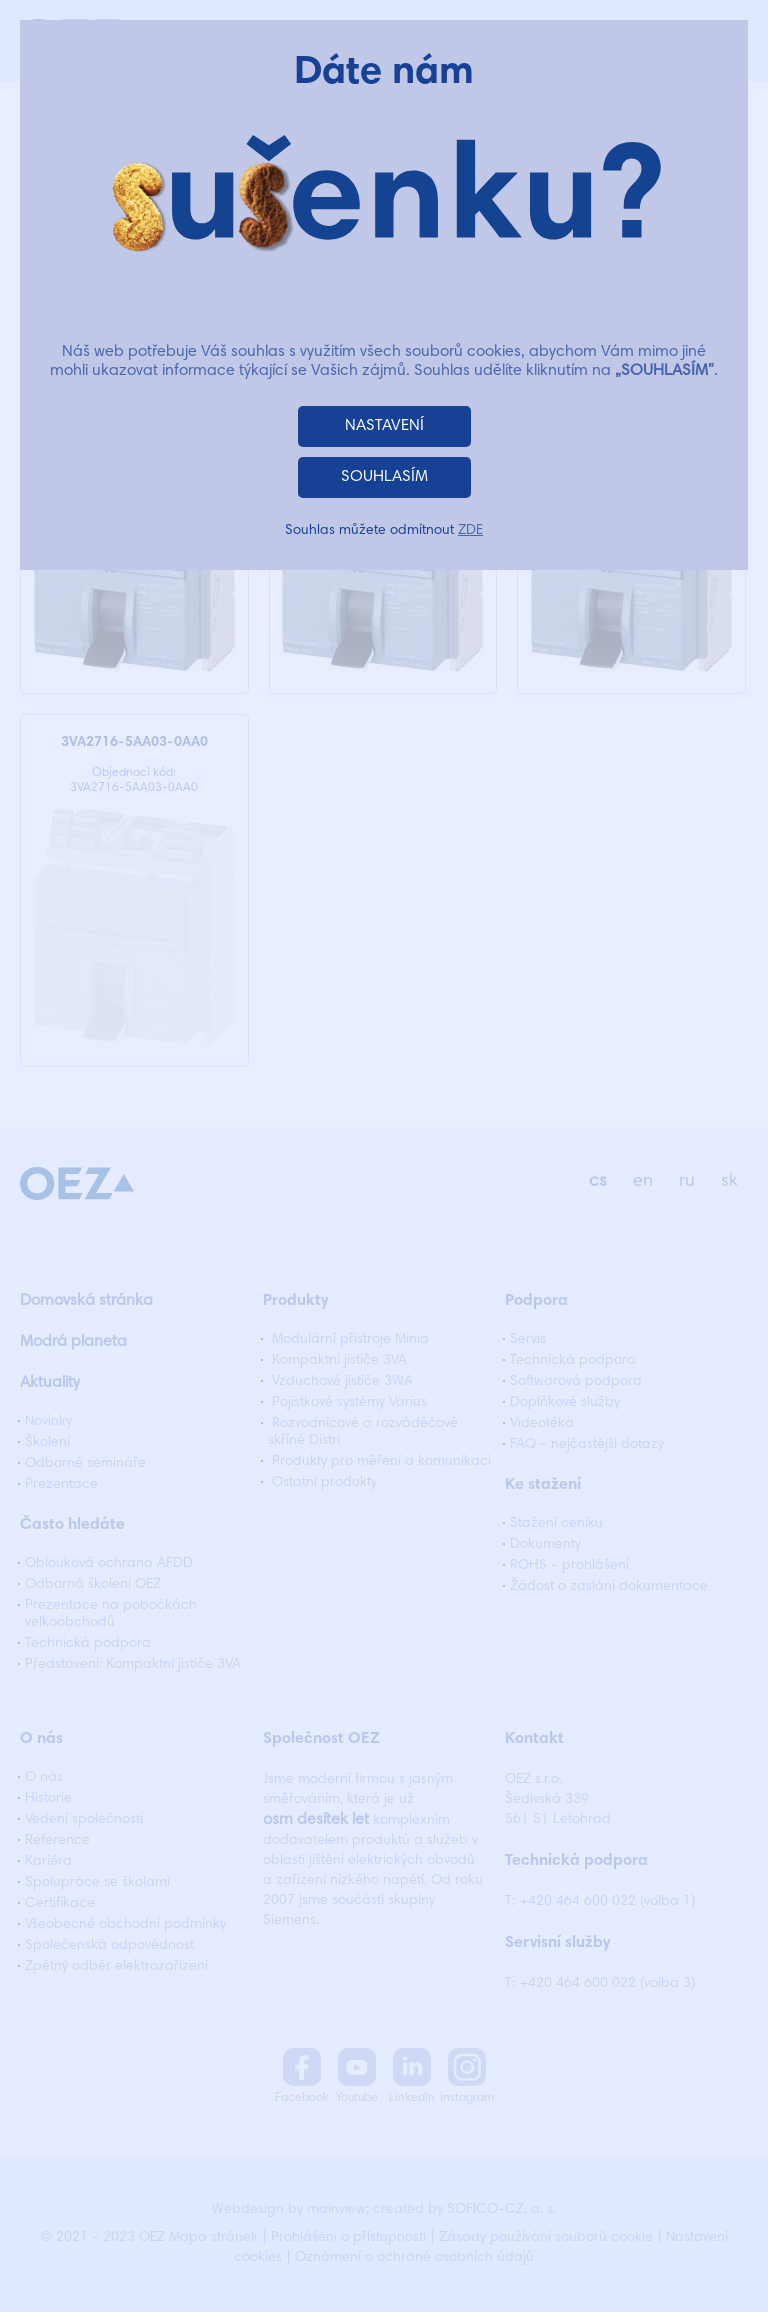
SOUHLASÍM (384, 477)
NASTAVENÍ (384, 426)
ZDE (470, 531)
